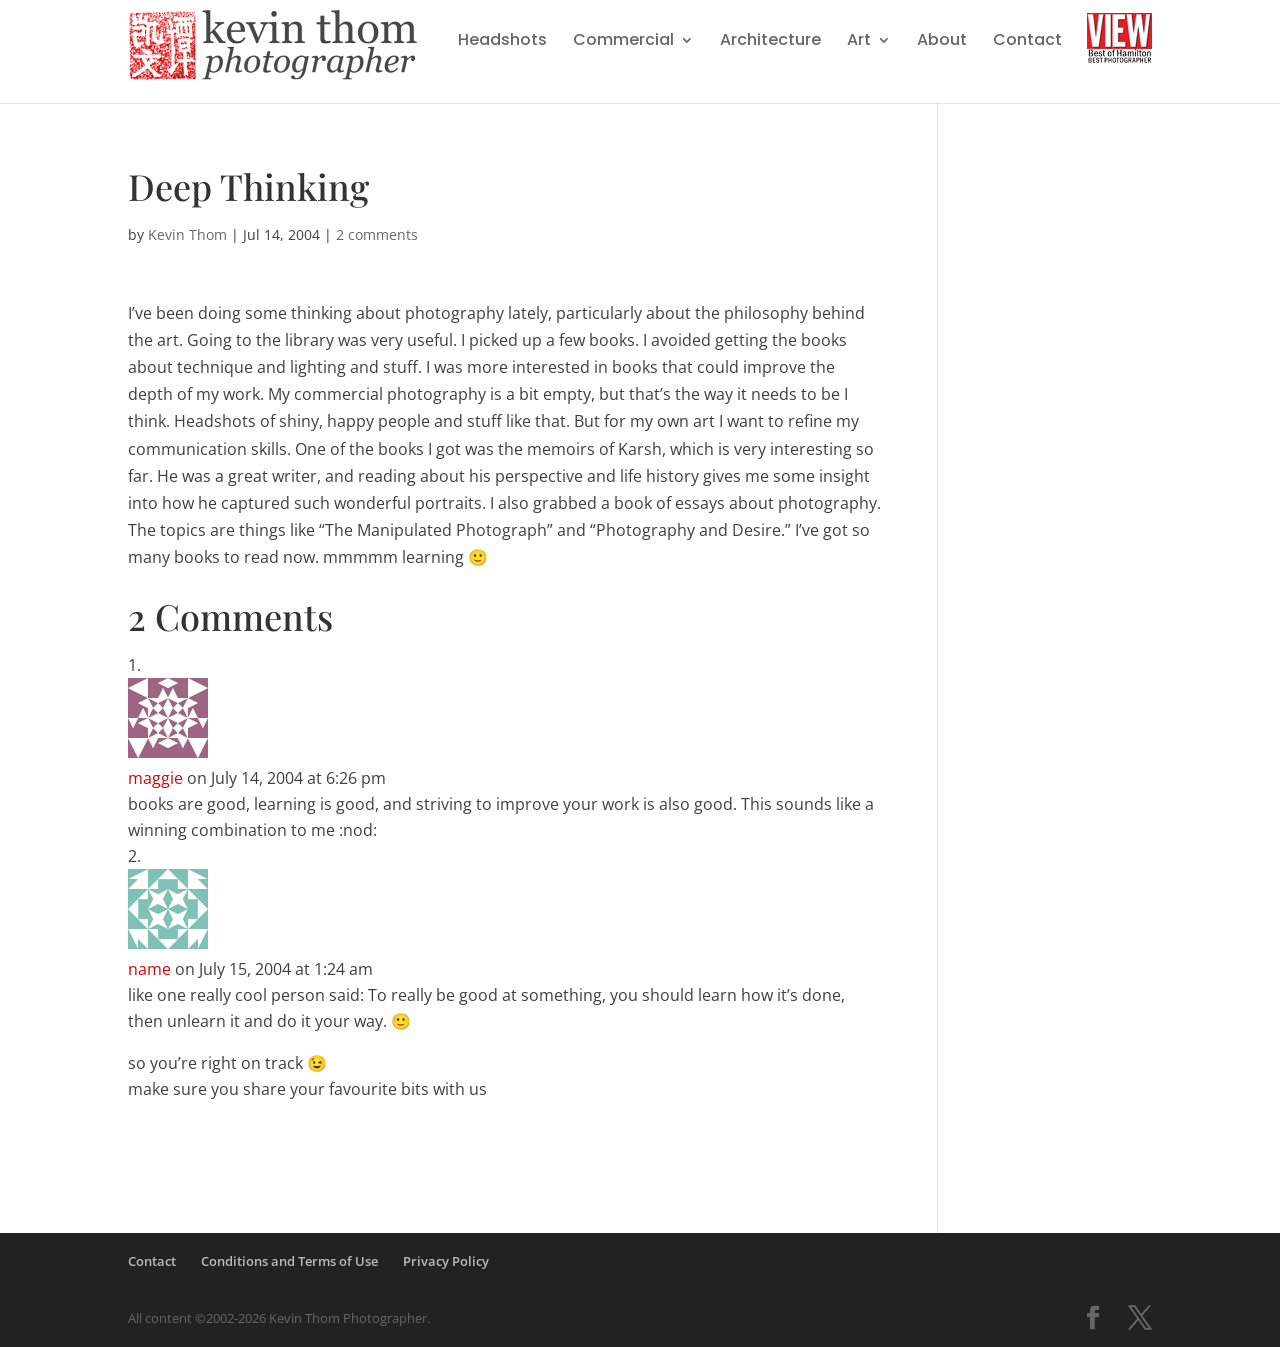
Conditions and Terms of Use (289, 1261)
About (942, 42)
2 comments (377, 234)
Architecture (770, 42)
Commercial (623, 42)
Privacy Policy (446, 1261)
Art (859, 42)
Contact (1027, 42)
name (149, 969)
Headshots (502, 42)
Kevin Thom (187, 234)
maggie (155, 778)
